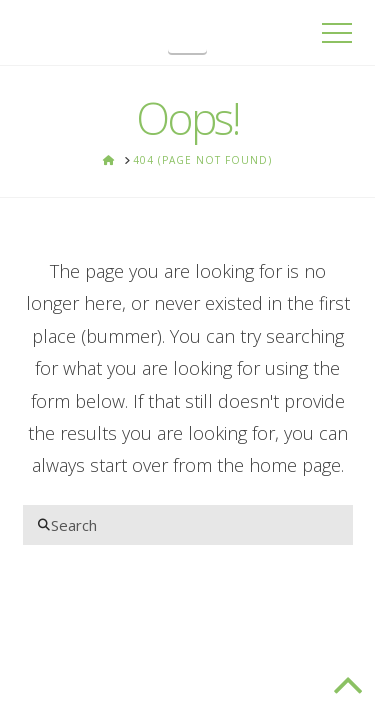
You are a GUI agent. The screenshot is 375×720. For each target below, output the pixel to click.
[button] (187, 35)
